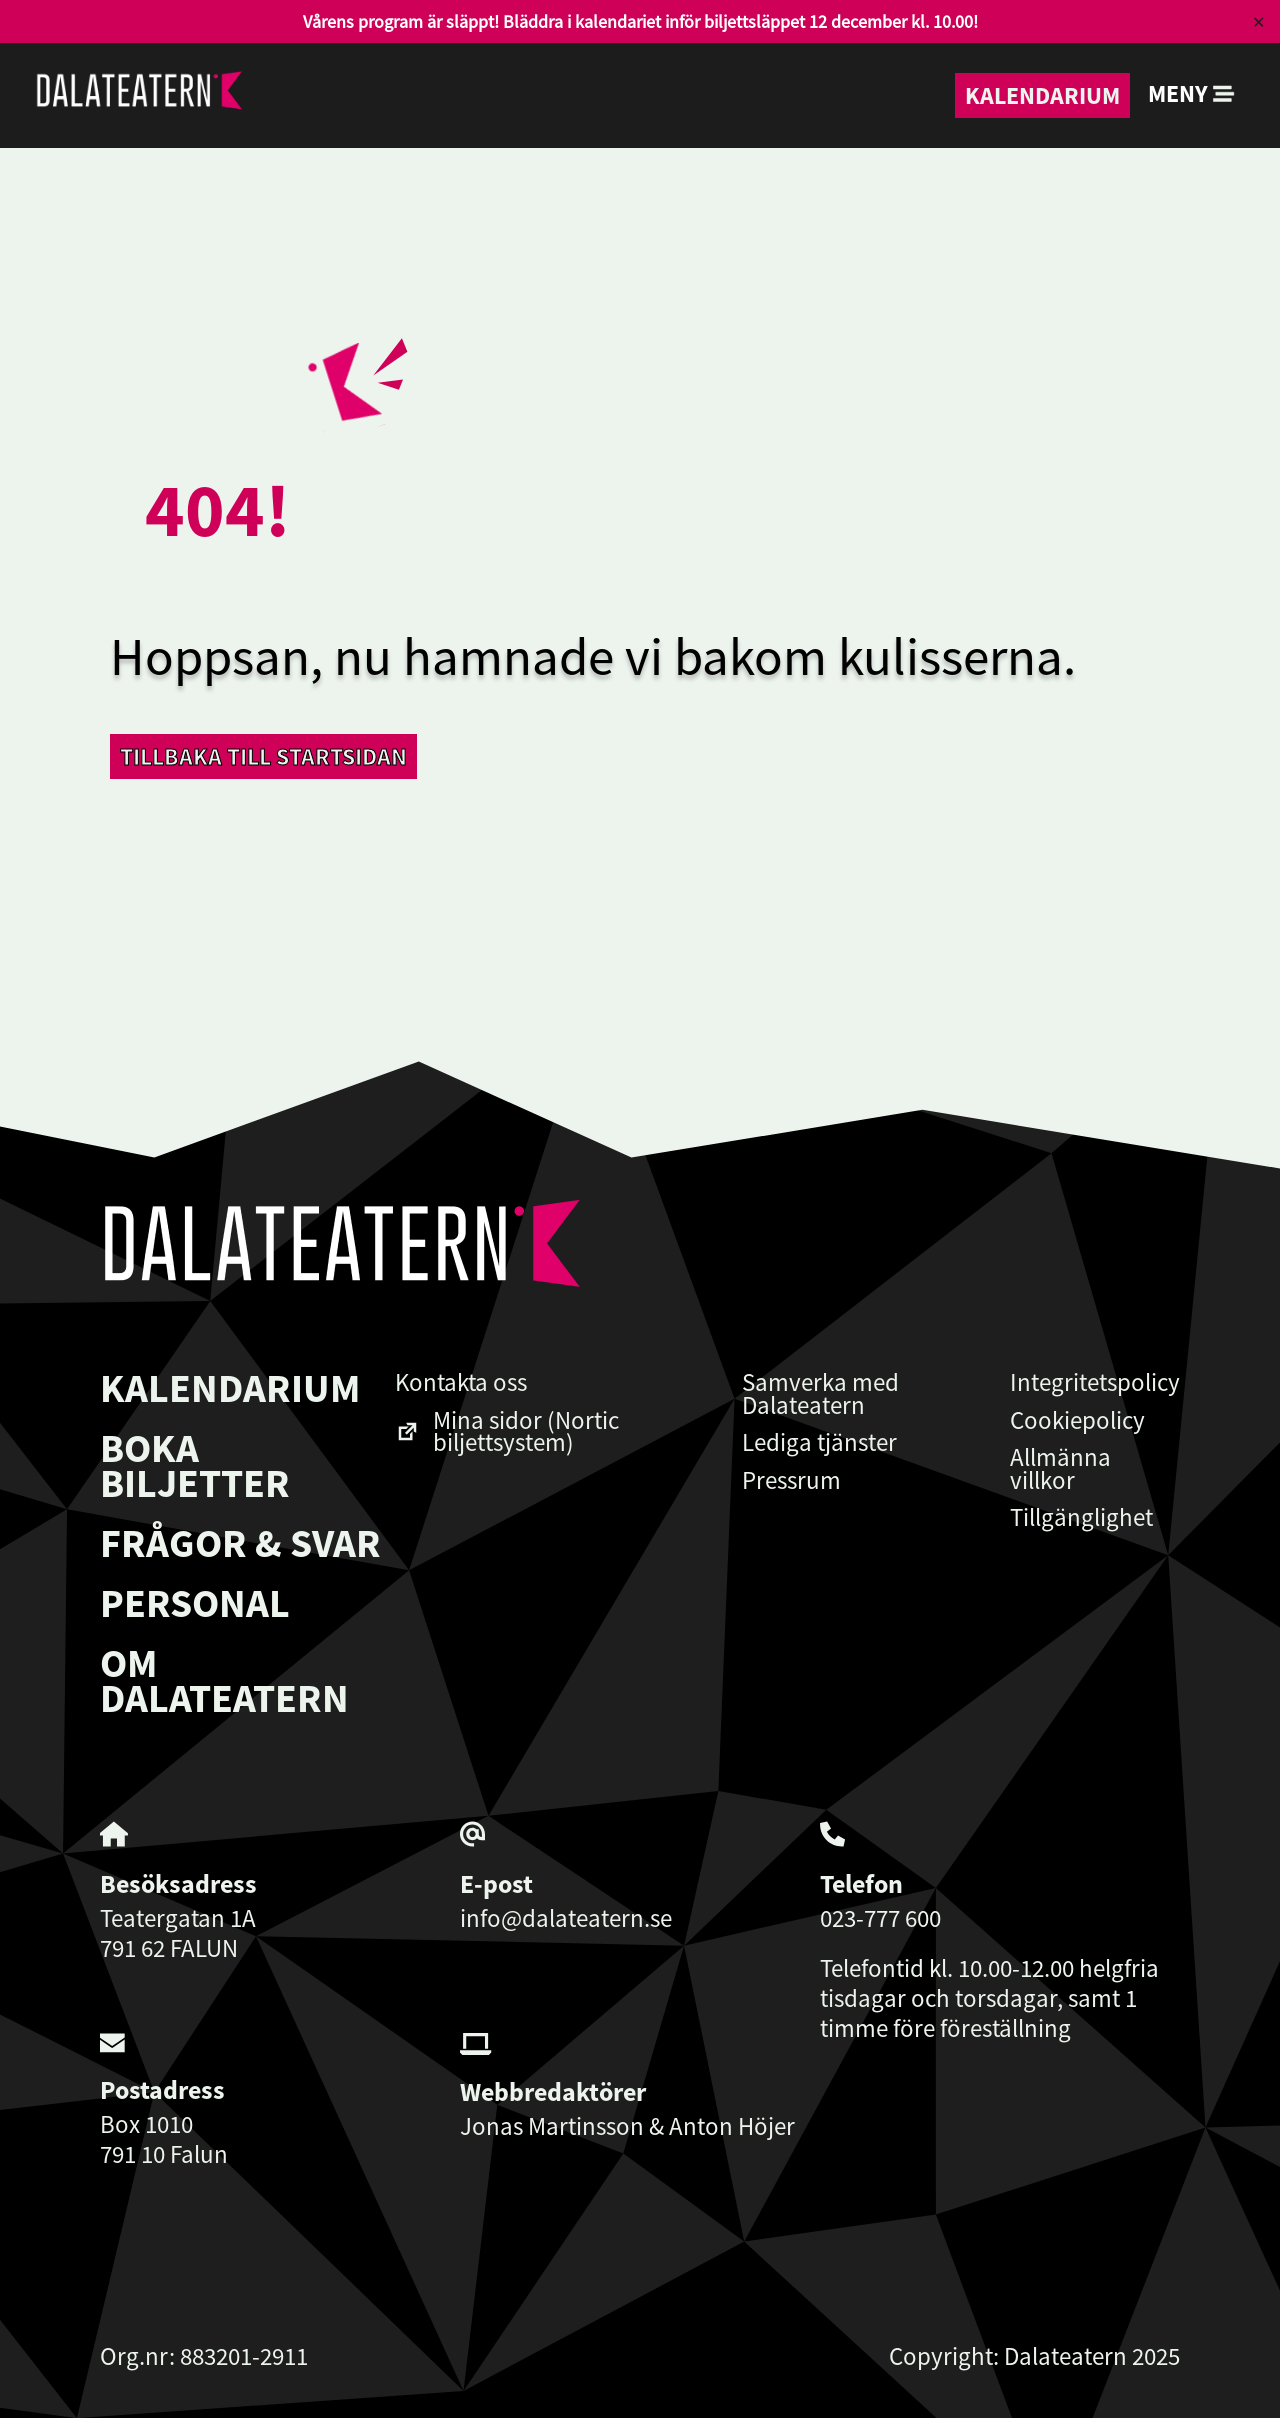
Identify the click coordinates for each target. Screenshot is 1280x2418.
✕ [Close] (1258, 21)
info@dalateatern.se (566, 1918)
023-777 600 (880, 1918)
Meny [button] (1191, 93)
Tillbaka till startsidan (263, 756)
